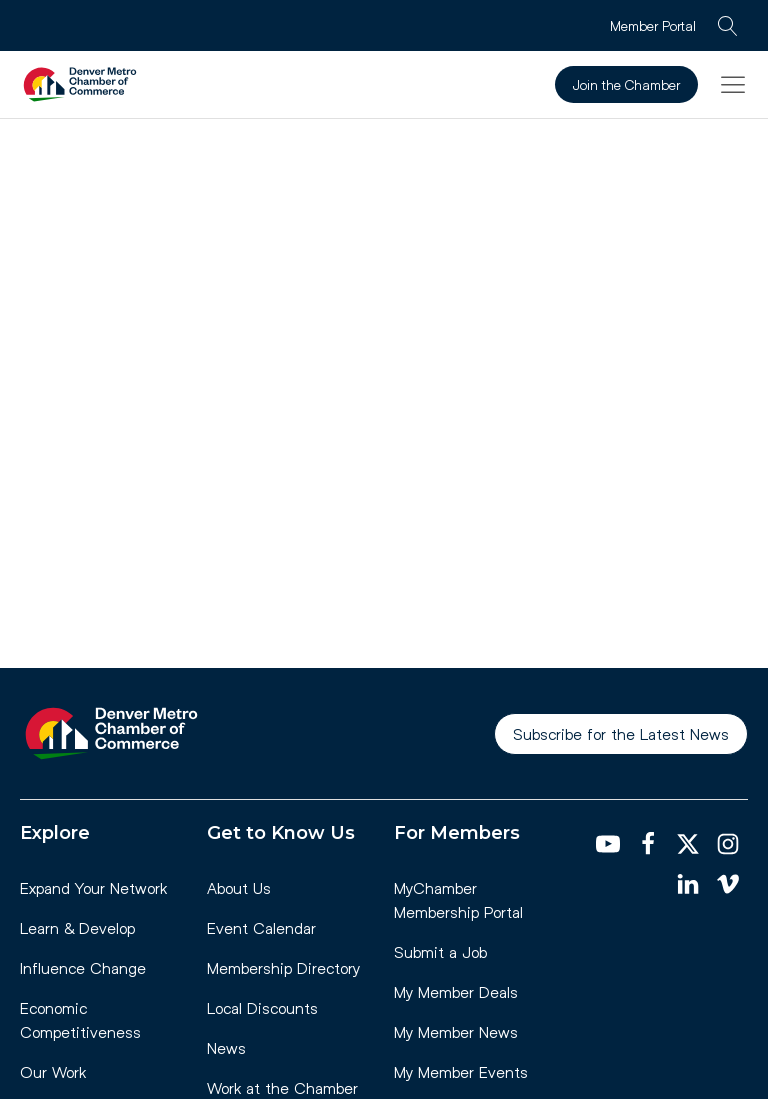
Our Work (53, 1071)
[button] (733, 84)
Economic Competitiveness (80, 1019)
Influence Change (83, 967)
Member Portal (653, 25)
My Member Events (461, 1071)
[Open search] (728, 26)
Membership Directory (283, 967)
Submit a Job (440, 951)
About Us (239, 887)
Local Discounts (262, 1007)
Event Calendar (261, 927)
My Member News (456, 1031)
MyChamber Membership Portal (458, 899)
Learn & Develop (77, 927)
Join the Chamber (626, 84)
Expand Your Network (93, 887)
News (226, 1047)
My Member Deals (456, 991)
